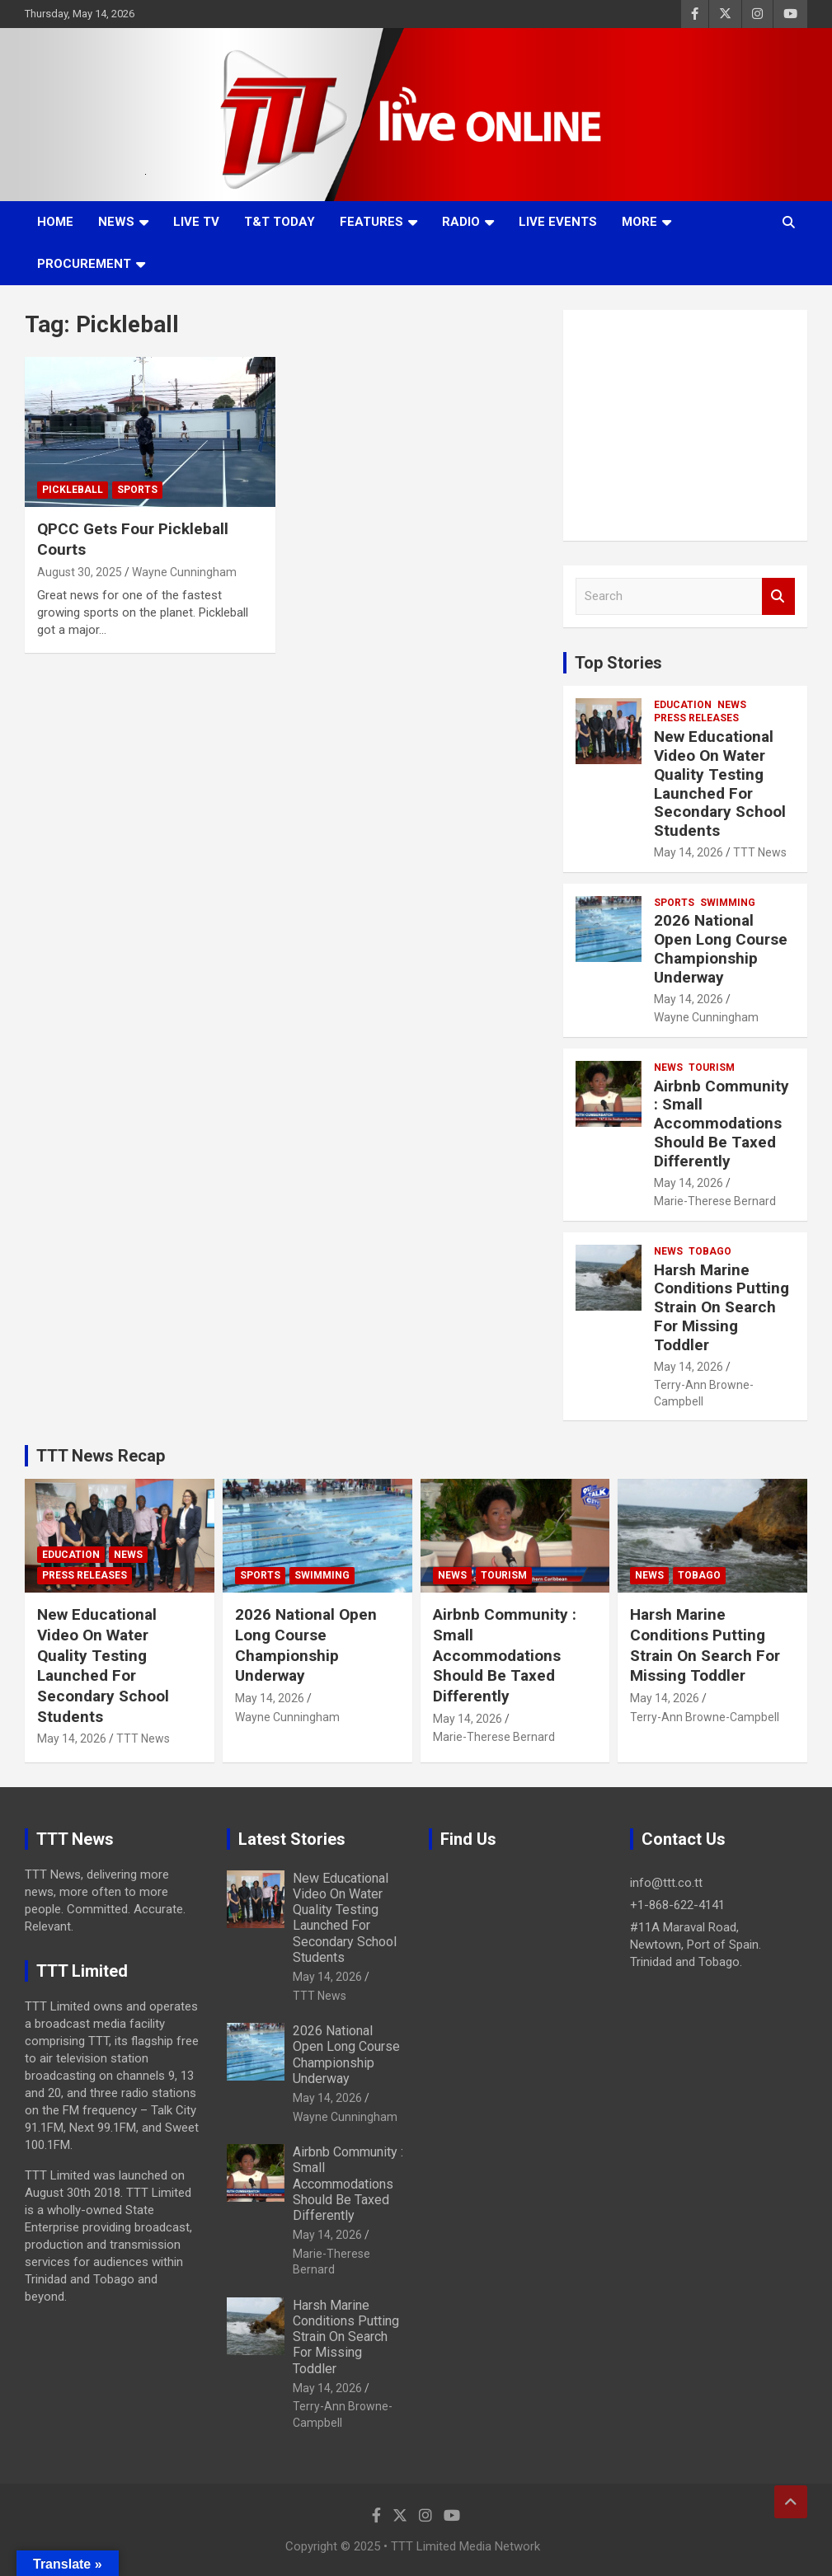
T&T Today (279, 221)
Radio (461, 221)
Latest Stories (291, 1839)
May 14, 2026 (688, 852)
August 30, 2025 (79, 572)
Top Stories (618, 663)
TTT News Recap (100, 1456)
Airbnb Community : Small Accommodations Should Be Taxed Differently (721, 1124)
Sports (137, 489)
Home (55, 221)
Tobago (710, 1251)
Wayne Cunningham (184, 572)
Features (371, 221)
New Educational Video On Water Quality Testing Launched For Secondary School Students (720, 783)
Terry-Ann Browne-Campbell (704, 1717)
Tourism (712, 1067)
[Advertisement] (685, 425)
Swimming (727, 902)
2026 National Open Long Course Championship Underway (720, 948)
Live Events (558, 221)
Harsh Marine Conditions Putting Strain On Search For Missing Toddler (721, 1307)
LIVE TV (196, 221)
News (116, 221)
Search (778, 596)
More (639, 221)
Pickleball (72, 489)
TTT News (760, 852)
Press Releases (696, 718)
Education (683, 705)
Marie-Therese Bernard (715, 1201)
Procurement (84, 263)
